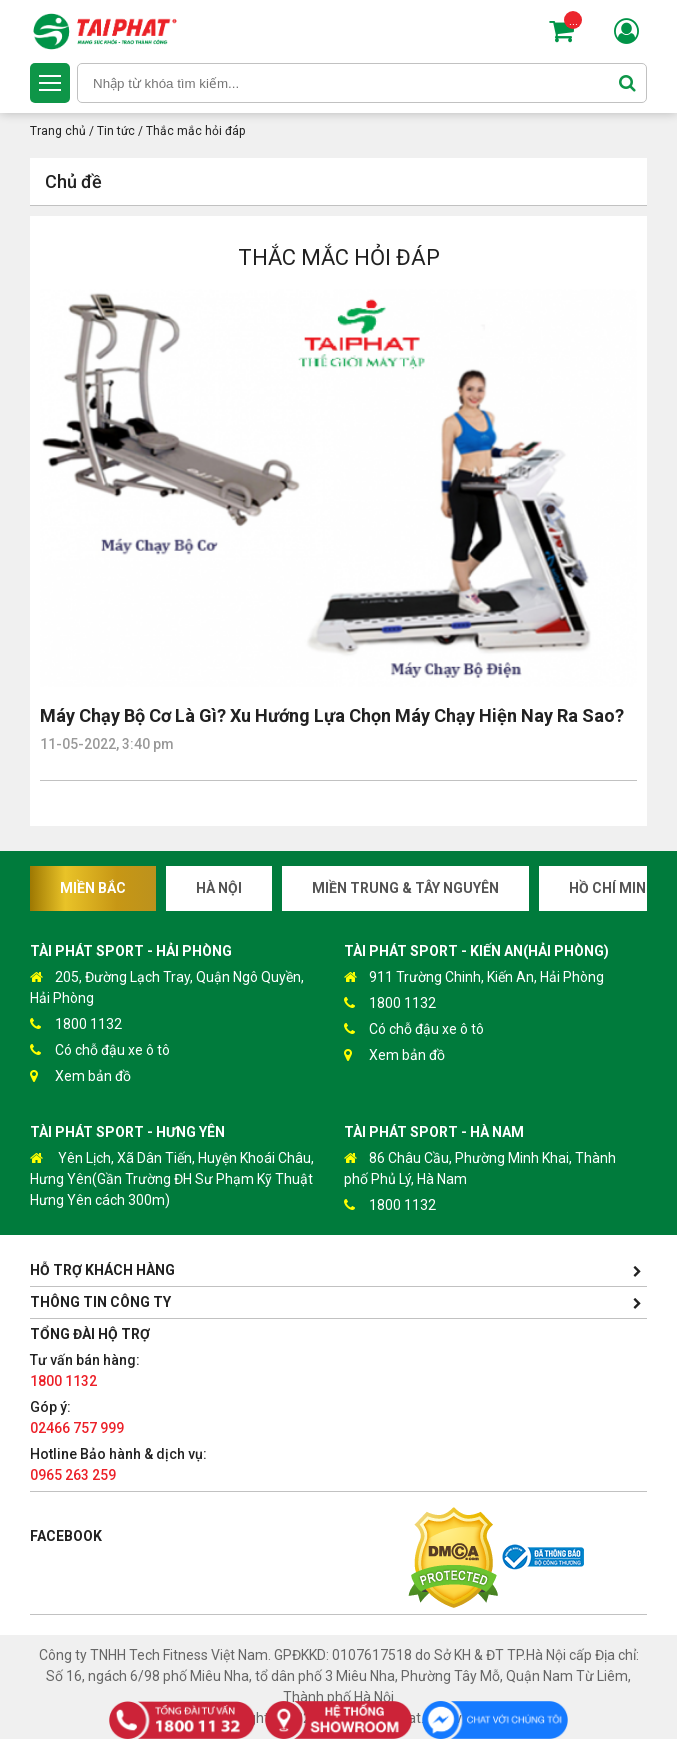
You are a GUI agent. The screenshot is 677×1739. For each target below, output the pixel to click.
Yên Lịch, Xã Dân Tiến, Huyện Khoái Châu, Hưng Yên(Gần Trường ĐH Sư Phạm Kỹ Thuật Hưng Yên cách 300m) (172, 1178)
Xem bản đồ (80, 1076)
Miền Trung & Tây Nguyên (405, 888)
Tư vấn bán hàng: (85, 1370)
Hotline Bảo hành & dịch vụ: (118, 1464)
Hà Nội (219, 888)
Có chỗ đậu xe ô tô (100, 1050)
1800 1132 (76, 1024)
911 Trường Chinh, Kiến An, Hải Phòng (474, 977)
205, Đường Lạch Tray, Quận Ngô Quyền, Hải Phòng (167, 986)
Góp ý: (77, 1417)
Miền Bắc (93, 888)
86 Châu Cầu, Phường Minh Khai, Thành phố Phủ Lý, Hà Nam (480, 1167)
